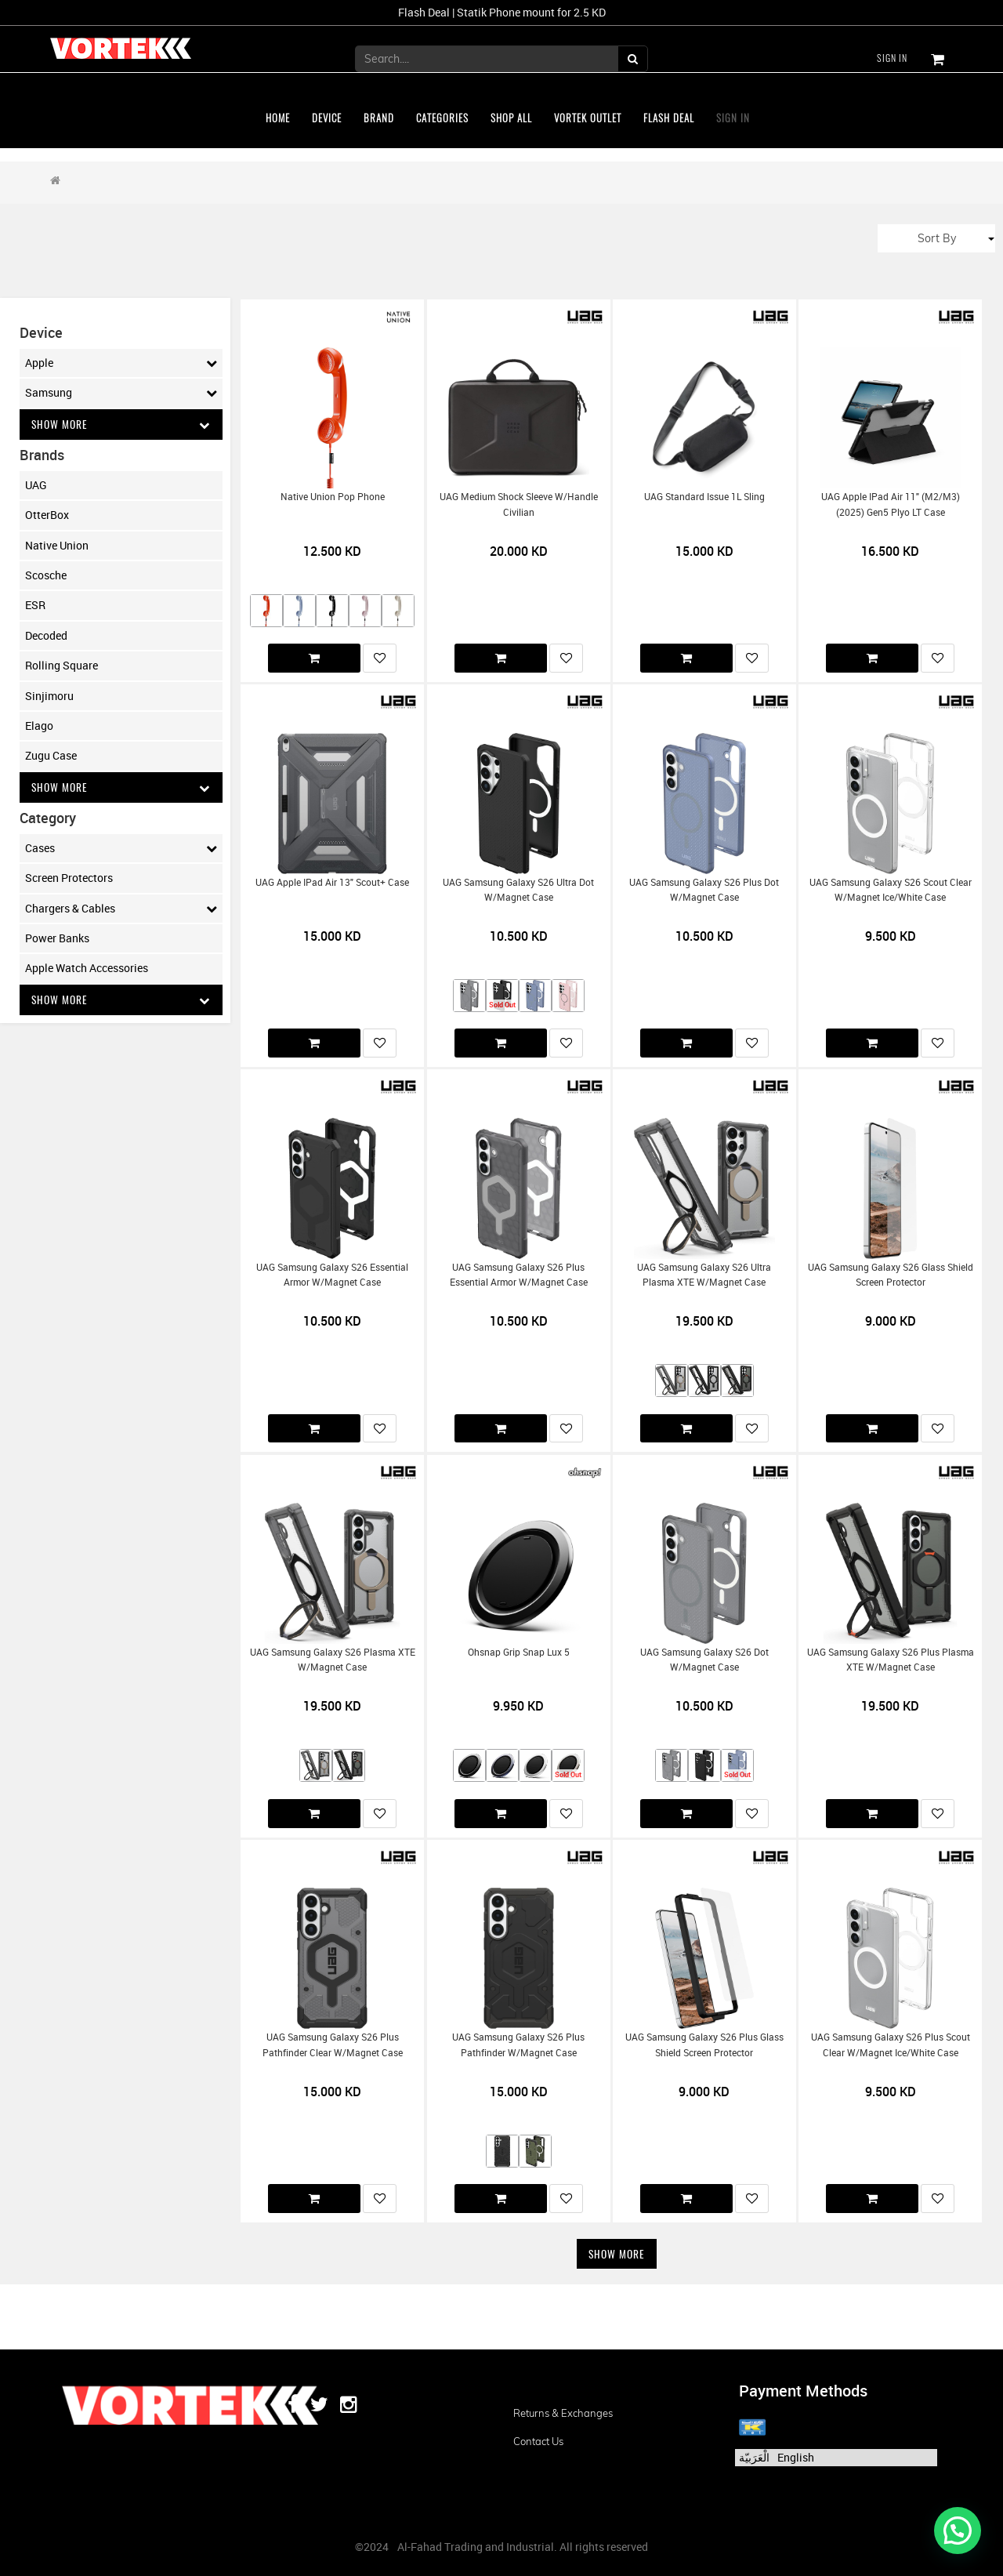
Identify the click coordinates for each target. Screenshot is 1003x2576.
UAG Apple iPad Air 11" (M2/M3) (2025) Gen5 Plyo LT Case (890, 504)
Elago (39, 726)
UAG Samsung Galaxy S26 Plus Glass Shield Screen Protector (704, 2044)
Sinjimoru (49, 695)
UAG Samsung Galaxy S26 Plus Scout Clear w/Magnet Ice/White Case (890, 2044)
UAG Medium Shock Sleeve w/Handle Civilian (519, 504)
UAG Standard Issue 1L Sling (704, 496)
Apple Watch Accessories (86, 969)
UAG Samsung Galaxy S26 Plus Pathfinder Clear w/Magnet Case (333, 2044)
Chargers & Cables (121, 909)
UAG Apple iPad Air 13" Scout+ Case (332, 882)
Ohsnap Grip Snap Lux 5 (519, 1652)
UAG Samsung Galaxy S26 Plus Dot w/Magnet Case (704, 890)
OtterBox (47, 515)
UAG (36, 484)
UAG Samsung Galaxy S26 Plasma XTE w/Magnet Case (332, 1659)
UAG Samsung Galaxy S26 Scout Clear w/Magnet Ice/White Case (890, 890)
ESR (35, 605)
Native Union (57, 545)
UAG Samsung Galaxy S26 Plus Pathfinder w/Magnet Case (518, 2044)
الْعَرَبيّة (754, 2457)
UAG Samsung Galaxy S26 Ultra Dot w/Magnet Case (518, 890)
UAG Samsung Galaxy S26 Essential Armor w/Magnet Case (332, 1275)
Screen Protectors (69, 879)
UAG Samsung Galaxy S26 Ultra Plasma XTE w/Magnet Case (704, 1275)
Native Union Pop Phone (333, 496)
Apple (121, 363)
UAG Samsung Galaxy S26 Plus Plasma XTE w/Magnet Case (890, 1659)
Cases (121, 849)
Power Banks (57, 938)
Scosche (46, 575)
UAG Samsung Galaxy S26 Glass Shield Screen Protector (890, 1275)
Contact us (538, 2441)
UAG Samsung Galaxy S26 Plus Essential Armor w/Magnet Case (519, 1275)
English (795, 2457)
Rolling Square (61, 666)
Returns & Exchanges (563, 2413)
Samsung (121, 392)
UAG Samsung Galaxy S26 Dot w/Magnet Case (704, 1659)
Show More (121, 424)
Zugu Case (51, 756)
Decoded (46, 635)
